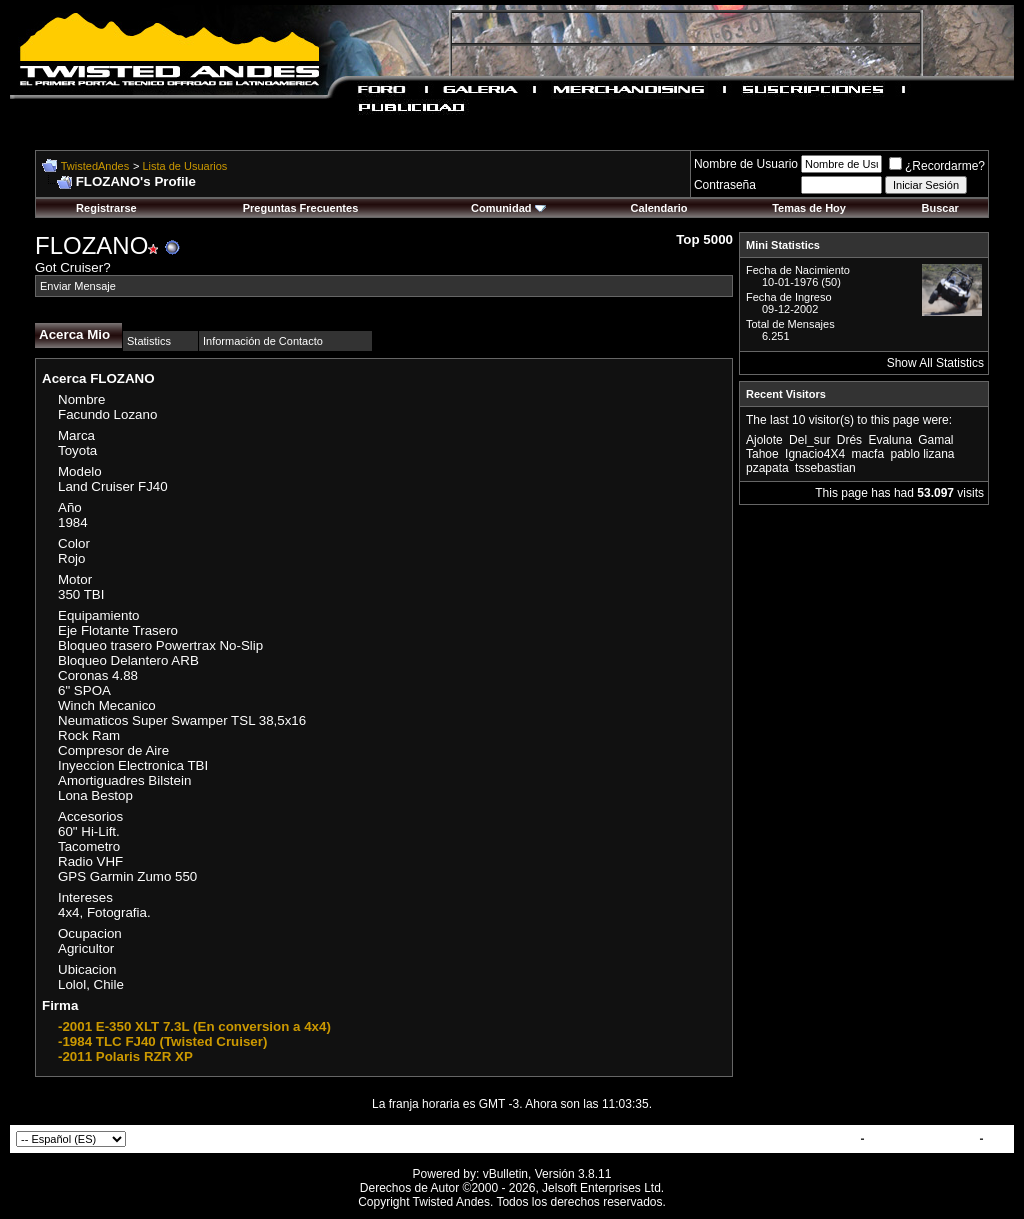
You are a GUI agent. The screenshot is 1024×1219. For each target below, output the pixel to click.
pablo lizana (922, 454)
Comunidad (508, 208)
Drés (849, 440)
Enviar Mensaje (78, 286)
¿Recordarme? (937, 166)
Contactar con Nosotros (788, 1139)
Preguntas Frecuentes (301, 208)
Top (997, 1139)
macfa (867, 454)
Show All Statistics (935, 363)
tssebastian (825, 468)
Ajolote (764, 440)
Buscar (940, 208)
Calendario (659, 208)
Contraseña (725, 185)
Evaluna (889, 440)
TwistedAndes (95, 166)
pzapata (767, 468)
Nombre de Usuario (746, 164)
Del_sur (809, 440)
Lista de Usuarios (184, 166)
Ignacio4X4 (815, 454)
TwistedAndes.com (922, 1139)
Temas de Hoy (809, 208)
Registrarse (106, 208)
